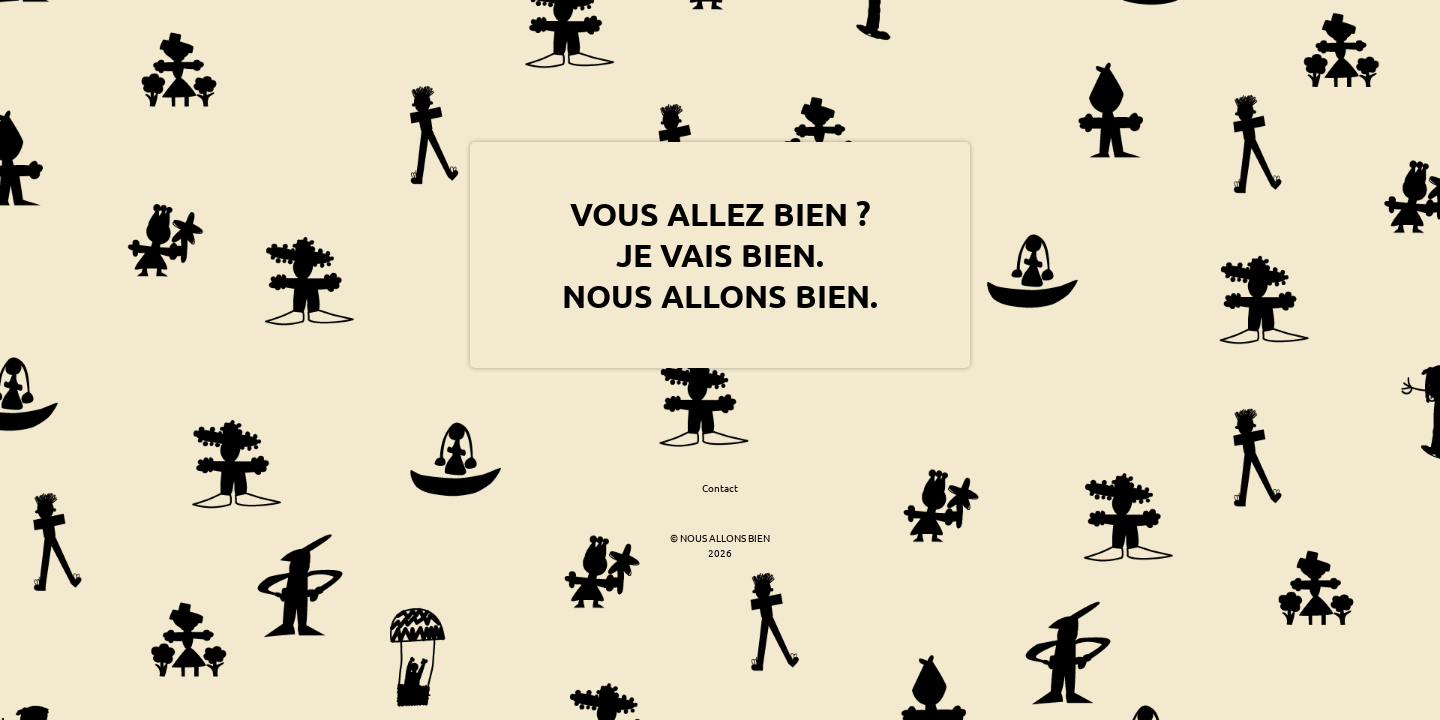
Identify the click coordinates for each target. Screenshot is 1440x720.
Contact (720, 487)
